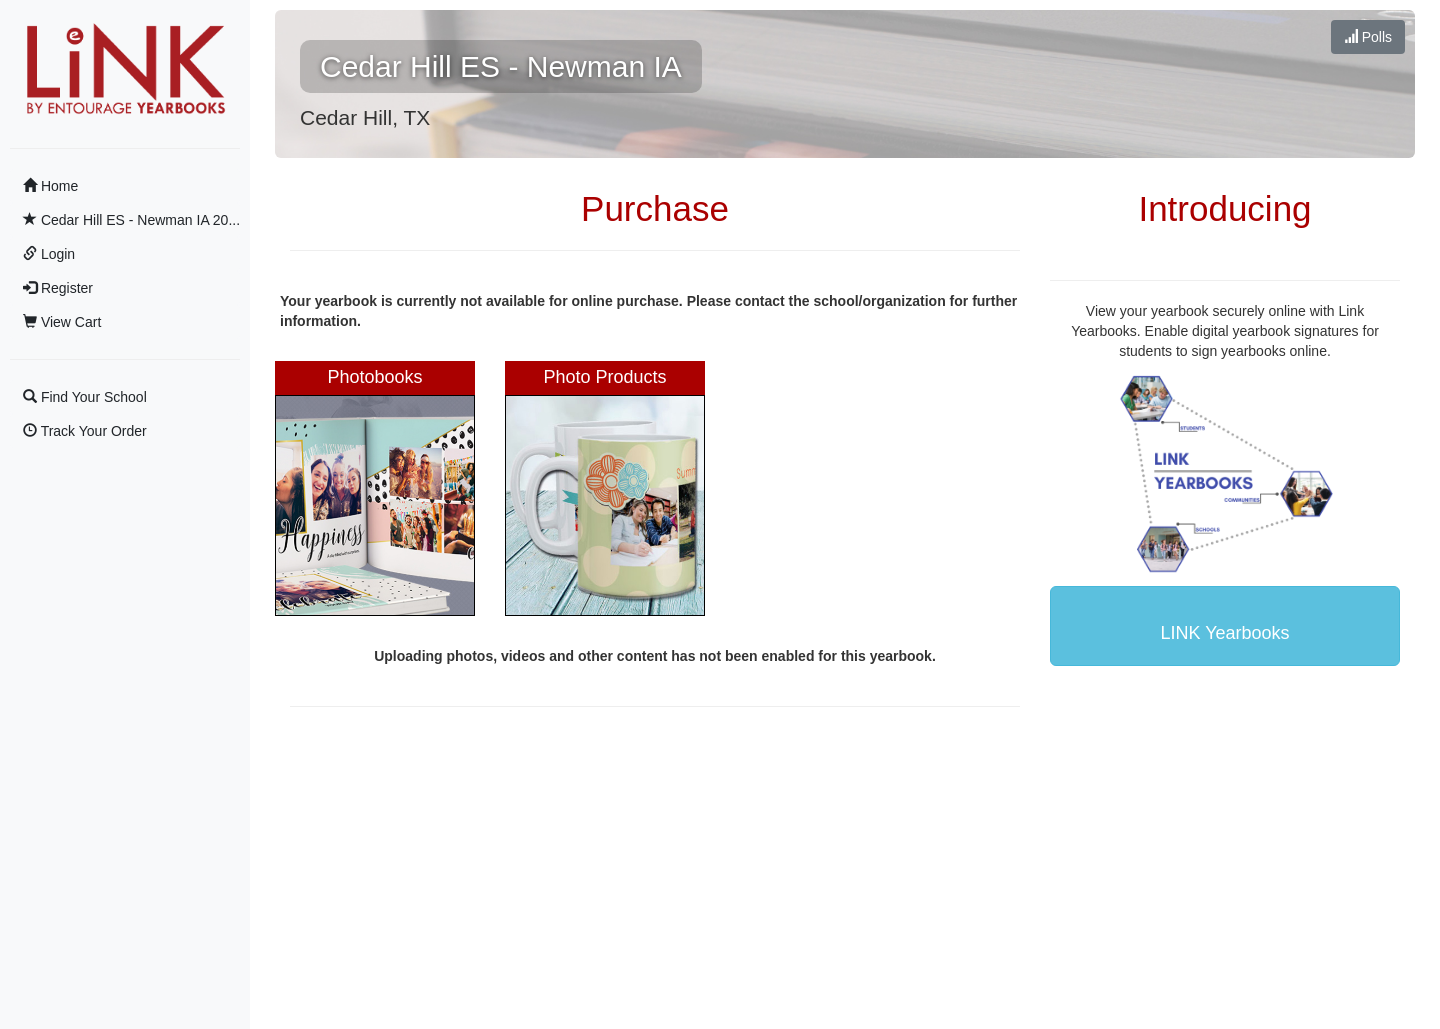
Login (49, 254)
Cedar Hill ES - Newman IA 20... (131, 220)
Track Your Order (85, 431)
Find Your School (85, 397)
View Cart (62, 322)
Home (50, 186)
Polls (1368, 37)
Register (58, 288)
